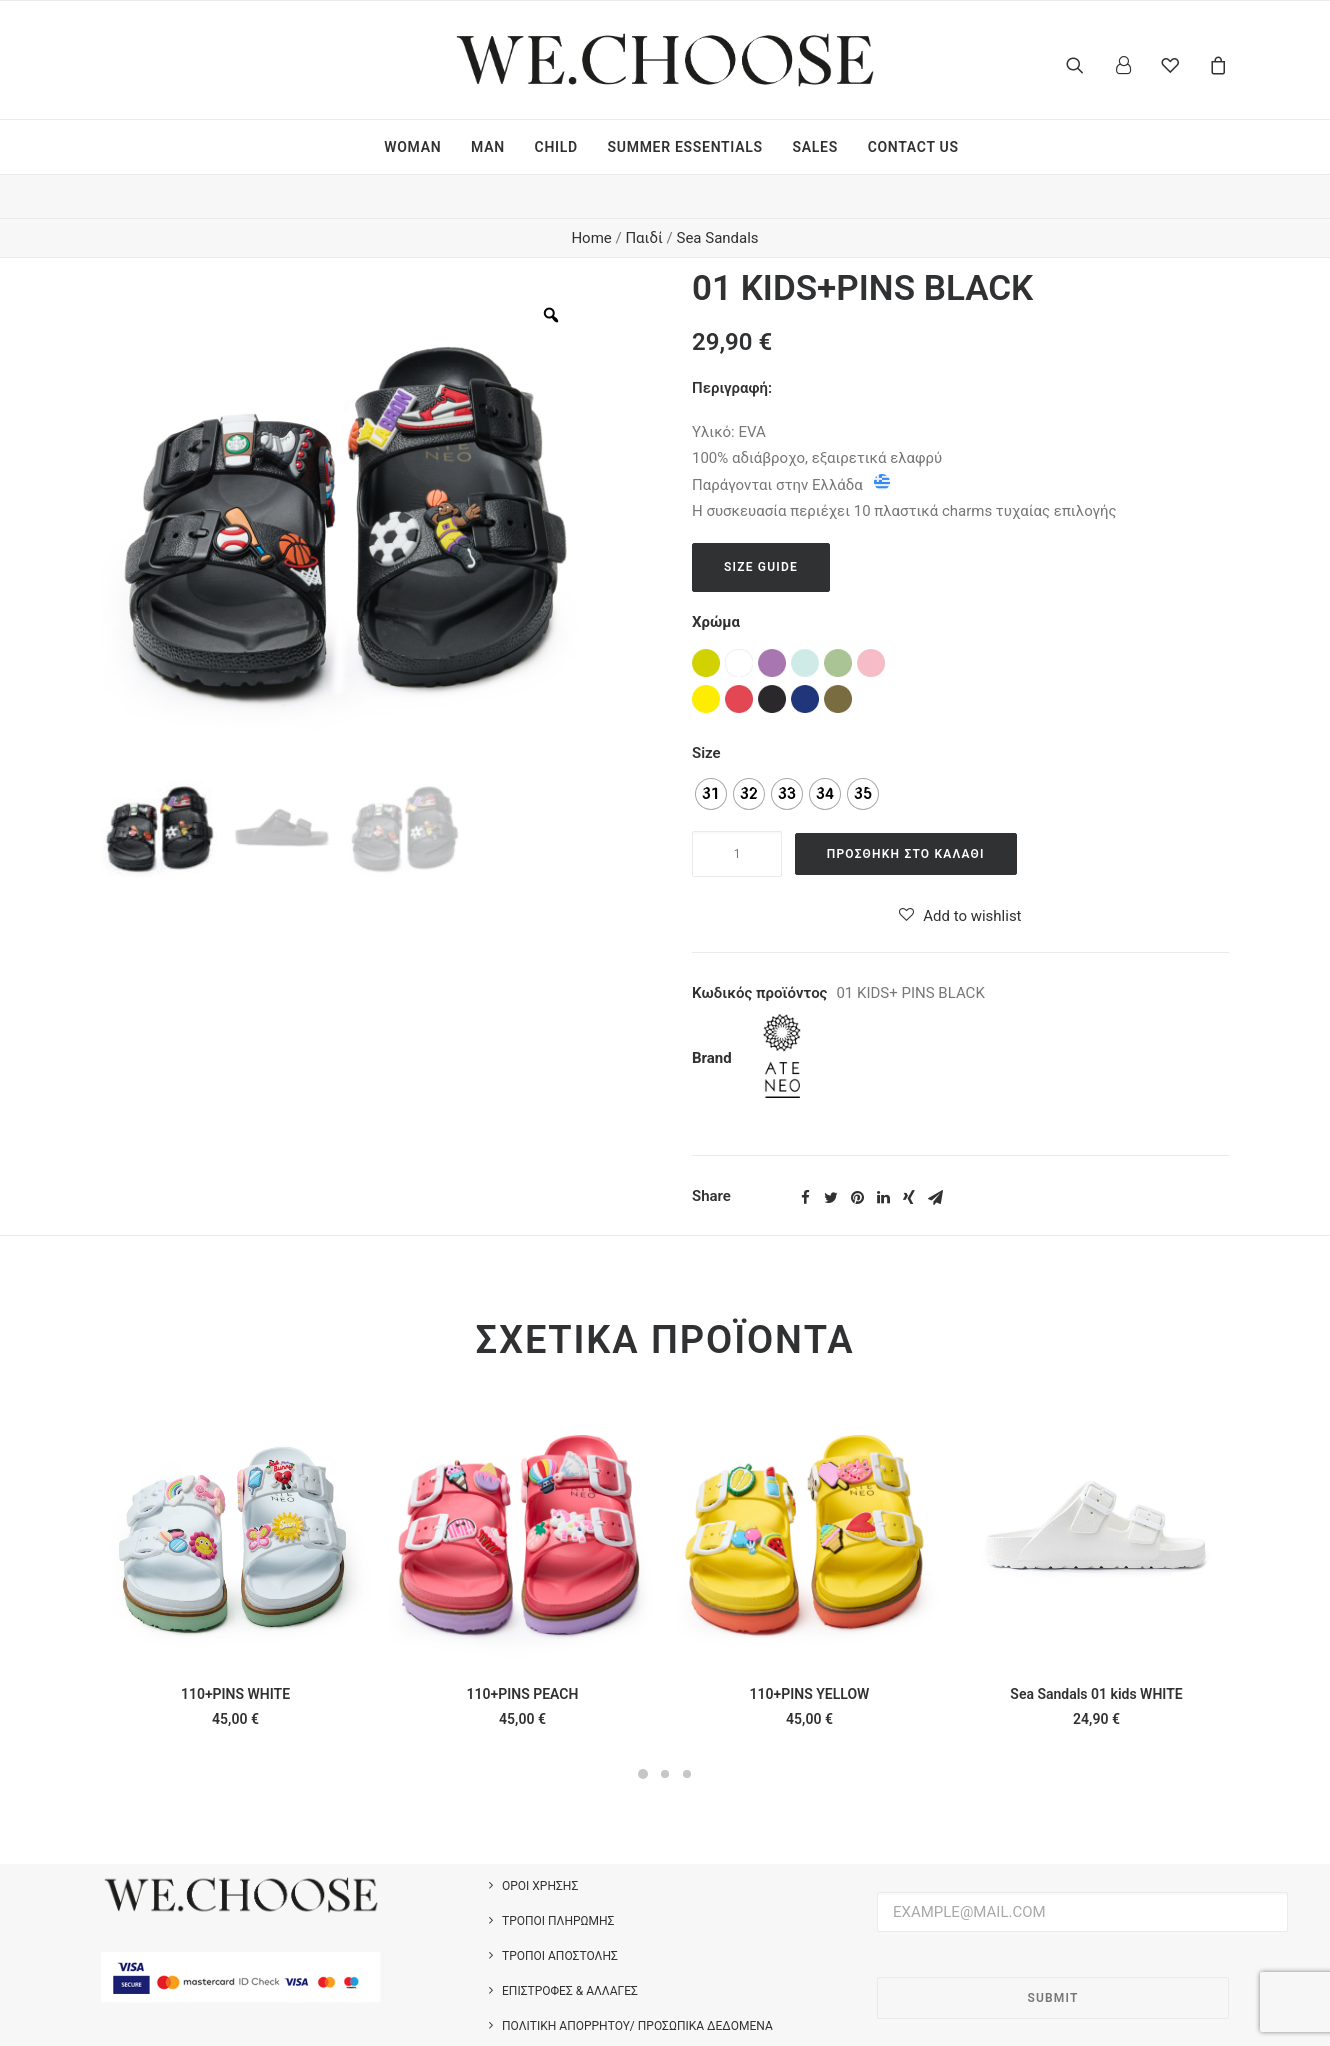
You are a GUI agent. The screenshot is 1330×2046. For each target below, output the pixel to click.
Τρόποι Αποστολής (560, 1913)
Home (591, 195)
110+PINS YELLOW (810, 1651)
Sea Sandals (717, 195)
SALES (815, 147)
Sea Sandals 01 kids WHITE (1096, 1651)
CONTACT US (913, 147)
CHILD (556, 147)
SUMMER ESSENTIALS (685, 147)
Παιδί (643, 195)
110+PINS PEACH (523, 1651)
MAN (488, 147)
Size (706, 710)
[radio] (711, 751)
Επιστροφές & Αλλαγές (570, 1948)
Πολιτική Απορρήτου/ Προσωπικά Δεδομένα (637, 1983)
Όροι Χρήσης (540, 1843)
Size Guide (761, 524)
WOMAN (412, 147)
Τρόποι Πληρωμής (558, 1878)
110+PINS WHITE (235, 1651)
